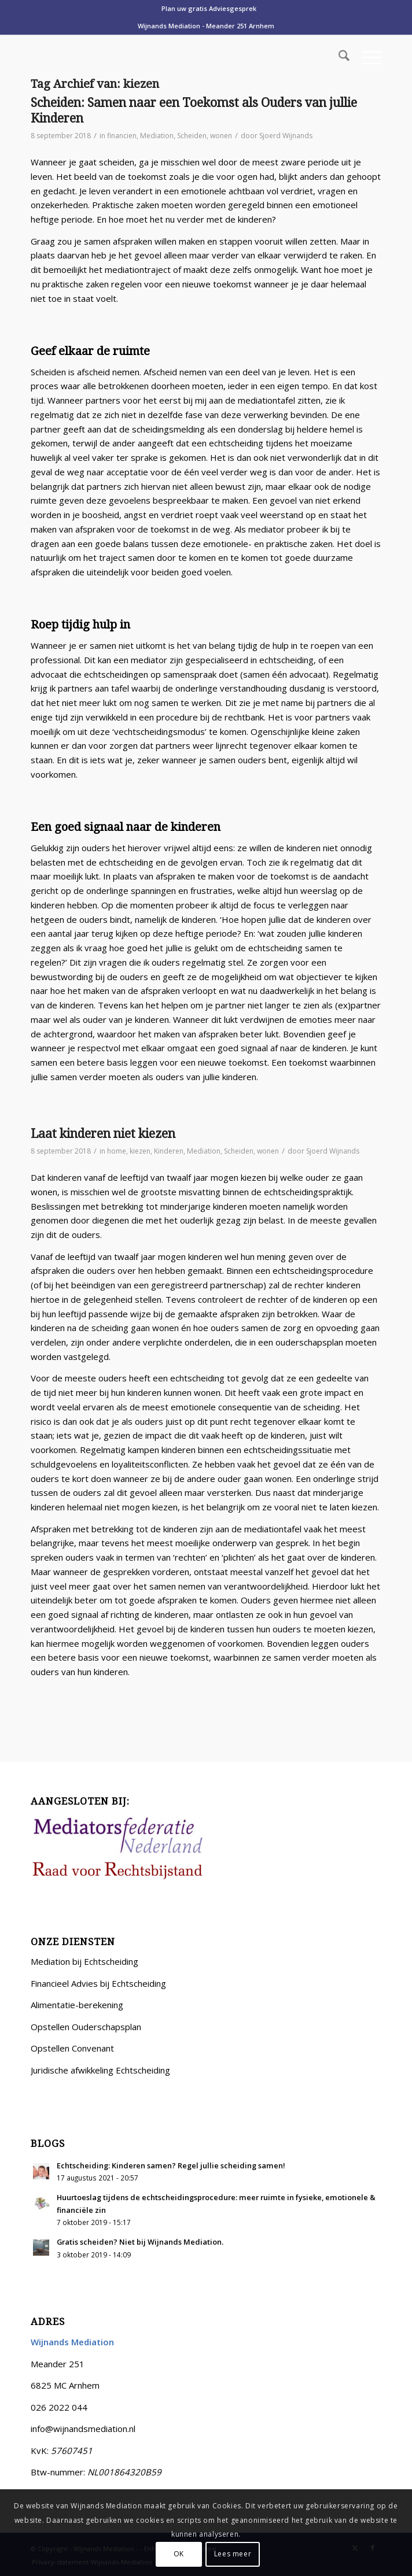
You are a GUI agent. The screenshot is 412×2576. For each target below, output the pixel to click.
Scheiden (192, 136)
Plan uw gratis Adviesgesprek (208, 8)
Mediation (157, 136)
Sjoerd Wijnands (285, 136)
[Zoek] (338, 57)
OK (179, 2554)
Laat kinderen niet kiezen (103, 1133)
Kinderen (168, 1151)
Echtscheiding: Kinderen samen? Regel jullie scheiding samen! (171, 2165)
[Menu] (365, 57)
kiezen (140, 1151)
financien (122, 136)
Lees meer (232, 2554)
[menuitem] (209, 9)
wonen (221, 136)
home (116, 1151)
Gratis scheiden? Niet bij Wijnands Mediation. (140, 2242)
